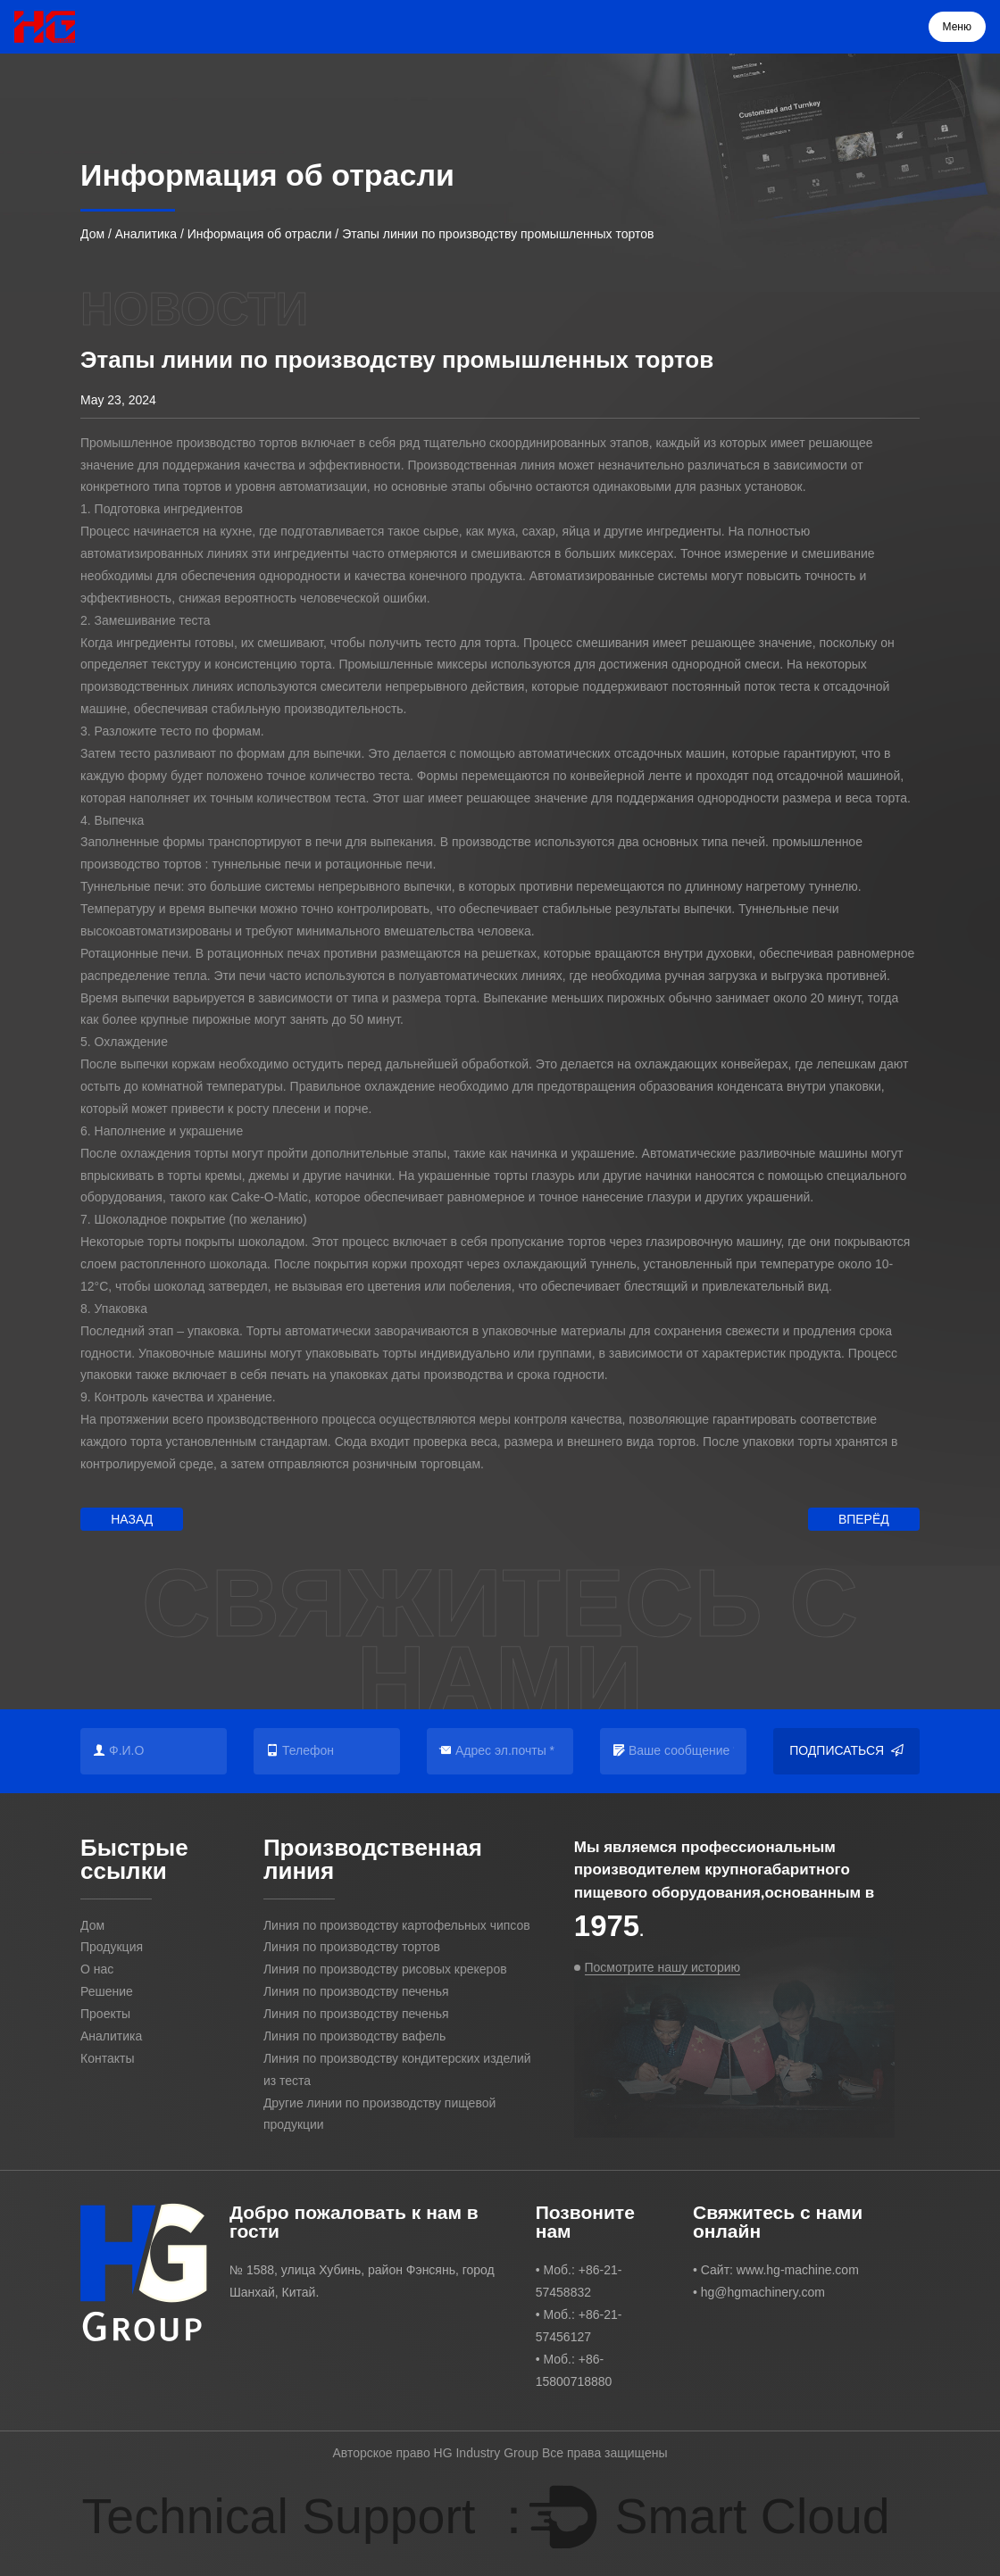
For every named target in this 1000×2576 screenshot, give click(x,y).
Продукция (111, 1947)
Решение (106, 1991)
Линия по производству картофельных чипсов (396, 1925)
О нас (96, 1969)
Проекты (105, 2014)
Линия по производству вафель (354, 2036)
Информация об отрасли (260, 234)
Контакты (107, 2058)
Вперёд (863, 1519)
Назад (132, 1519)
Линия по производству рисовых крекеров (385, 1969)
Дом (92, 234)
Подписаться (846, 1750)
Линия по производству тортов (351, 1947)
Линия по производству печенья (356, 1991)
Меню (957, 27)
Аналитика (146, 234)
